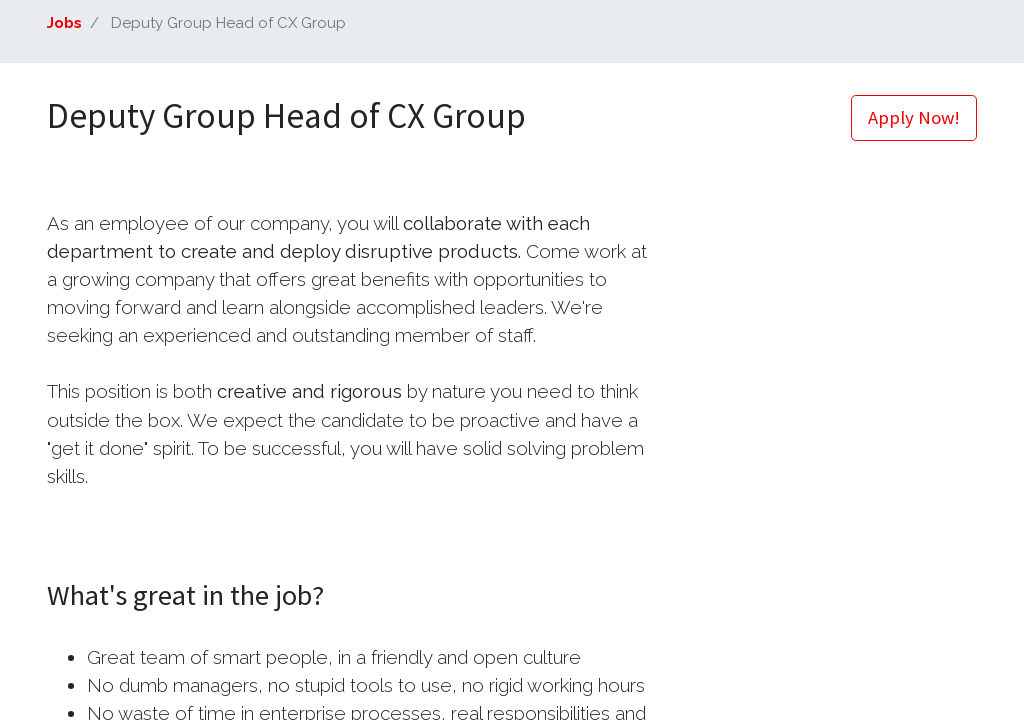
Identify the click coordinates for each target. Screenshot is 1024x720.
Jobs (64, 23)
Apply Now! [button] (914, 117)
